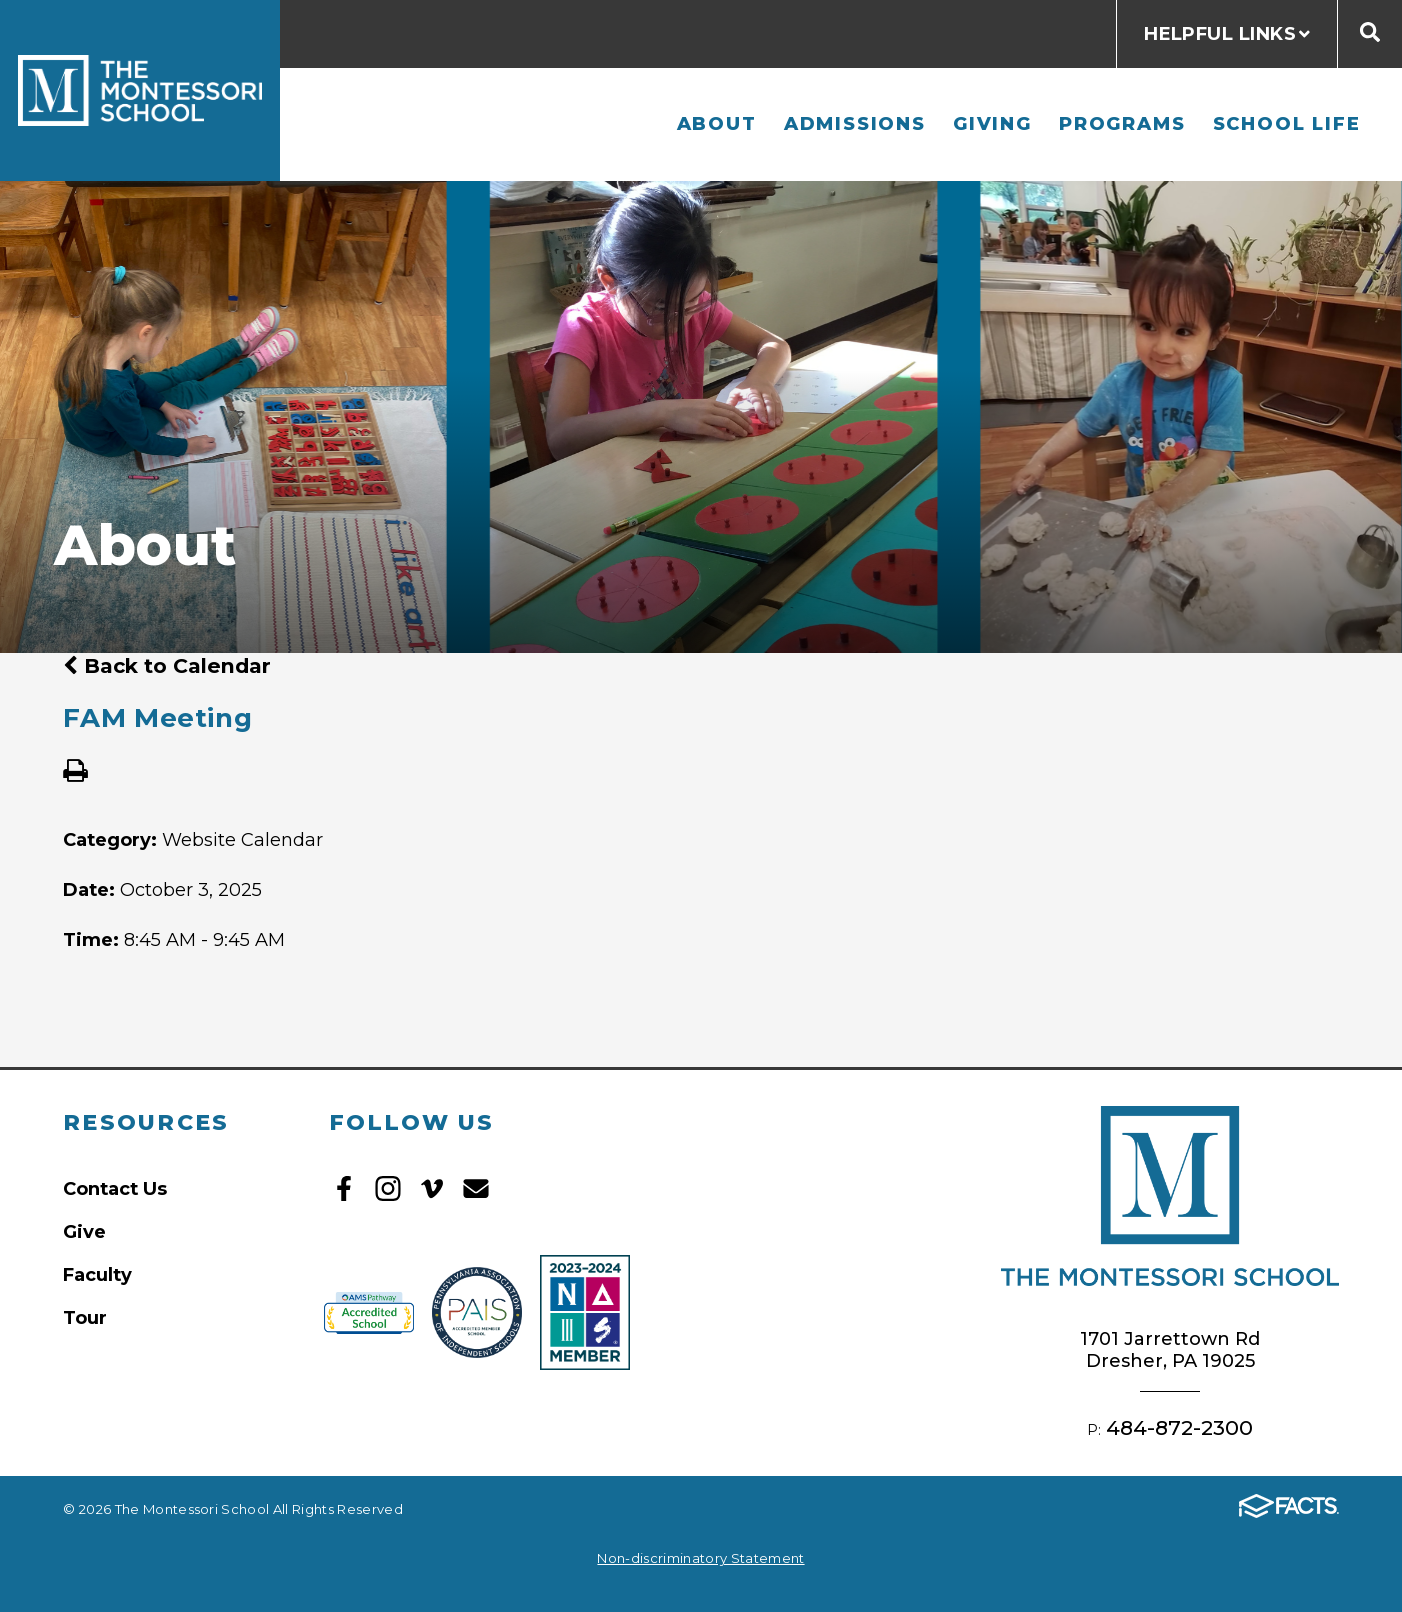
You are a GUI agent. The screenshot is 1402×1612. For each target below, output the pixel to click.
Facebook (344, 1188)
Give (84, 1231)
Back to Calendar (167, 665)
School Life (1287, 123)
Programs (1122, 123)
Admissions (855, 123)
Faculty (97, 1274)
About (717, 123)
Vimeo (432, 1188)
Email (476, 1188)
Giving (992, 123)
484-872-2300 (1179, 1427)
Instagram (388, 1188)
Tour (85, 1317)
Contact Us (115, 1188)
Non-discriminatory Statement (700, 1558)
